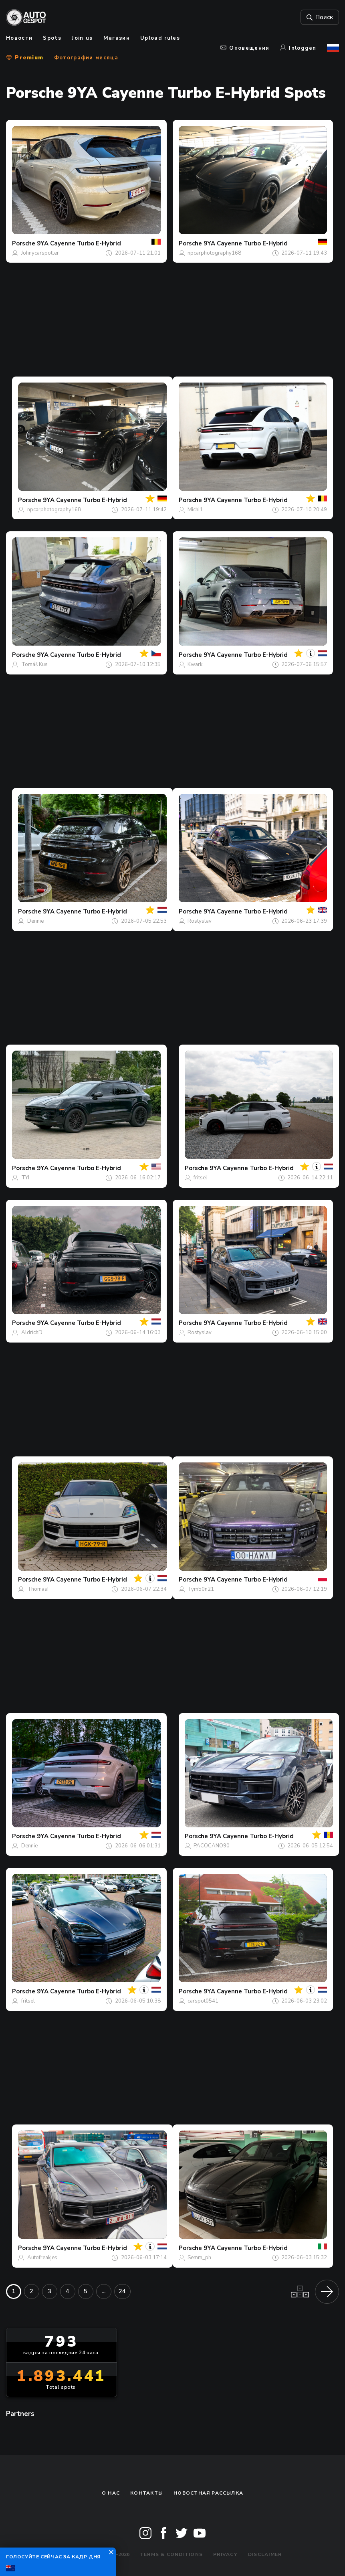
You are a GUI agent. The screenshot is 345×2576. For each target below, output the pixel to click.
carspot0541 (203, 2001)
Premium (24, 57)
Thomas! (37, 1589)
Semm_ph (199, 2257)
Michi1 (195, 509)
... (103, 2291)
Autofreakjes (42, 2257)
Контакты (146, 2493)
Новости (19, 38)
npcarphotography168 (214, 253)
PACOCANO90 (212, 1845)
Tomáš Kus (34, 664)
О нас (111, 2493)
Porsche (23, 243)
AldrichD (31, 1332)
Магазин (116, 38)
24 (122, 2291)
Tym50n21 (201, 1589)
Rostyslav (200, 921)
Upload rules (160, 38)
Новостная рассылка (208, 2493)
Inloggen (298, 48)
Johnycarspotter (40, 253)
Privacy (225, 2554)
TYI (25, 1177)
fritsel (200, 1177)
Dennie (35, 921)
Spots (52, 38)
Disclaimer (265, 2554)
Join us (82, 38)
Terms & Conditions (171, 2554)
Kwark (195, 664)
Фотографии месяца (86, 57)
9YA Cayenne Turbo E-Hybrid (79, 243)
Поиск (320, 17)
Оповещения (245, 48)
